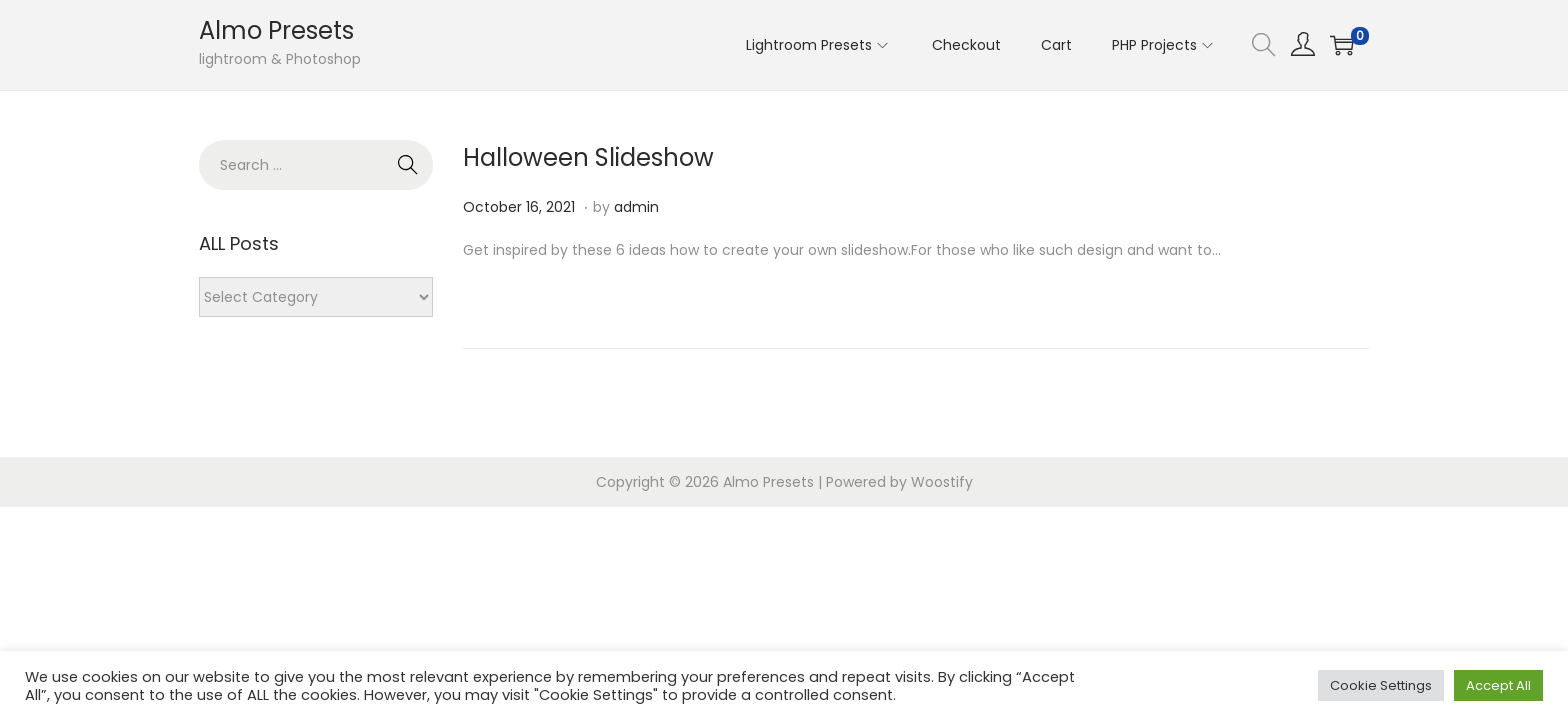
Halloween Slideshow (588, 157)
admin (636, 207)
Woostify (942, 482)
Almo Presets (276, 30)
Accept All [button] (1498, 685)
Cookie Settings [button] (1381, 685)
